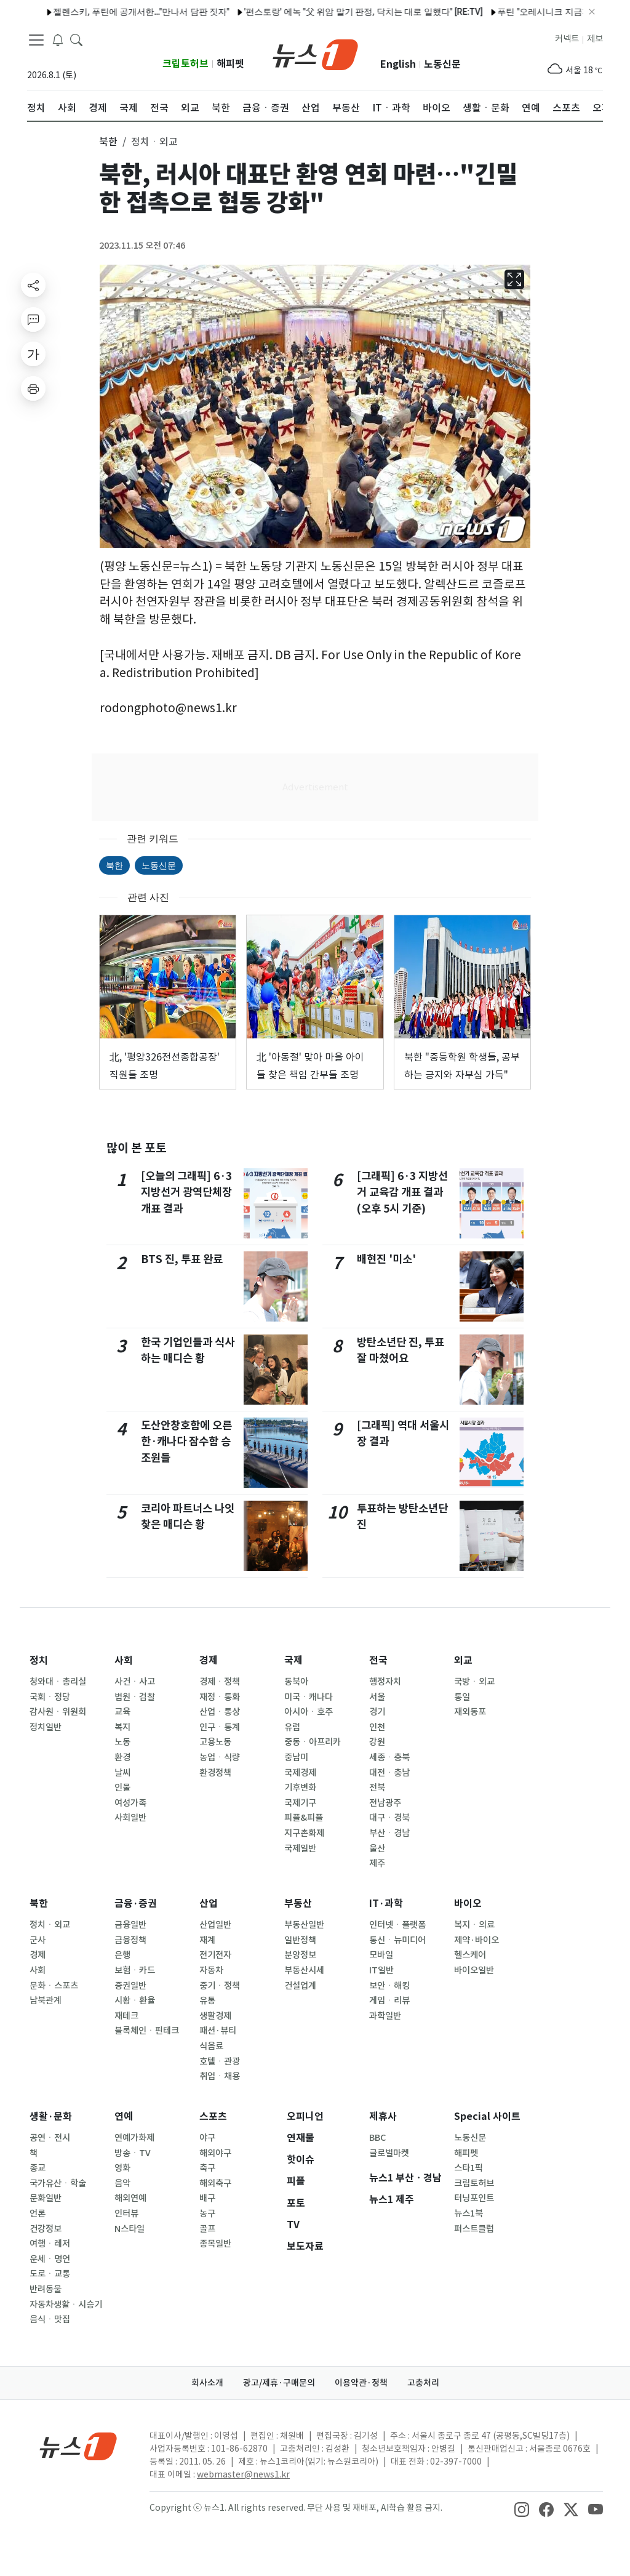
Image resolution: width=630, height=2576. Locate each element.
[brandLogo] (315, 53)
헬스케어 (470, 1954)
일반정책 (300, 1940)
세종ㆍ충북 (389, 1757)
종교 (38, 2167)
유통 (207, 2000)
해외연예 (130, 2198)
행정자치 (385, 1681)
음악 (122, 2183)
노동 (122, 1741)
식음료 (211, 2046)
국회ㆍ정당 (50, 1697)
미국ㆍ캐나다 (308, 1697)
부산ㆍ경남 (389, 1833)
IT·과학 (386, 1903)
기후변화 (300, 1787)
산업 (208, 1903)
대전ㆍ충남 (389, 1772)
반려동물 (46, 2289)
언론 (38, 2213)
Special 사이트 (487, 2116)
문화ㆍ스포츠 (54, 1985)
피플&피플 (303, 1817)
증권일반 (130, 1985)
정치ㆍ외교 (50, 1924)
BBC (377, 2137)
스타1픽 (468, 2167)
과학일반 (385, 2015)
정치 (39, 1660)
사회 (123, 1660)
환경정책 (215, 1772)
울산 (377, 1848)
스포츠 (213, 2116)
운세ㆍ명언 (50, 2259)
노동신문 (442, 64)
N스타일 (129, 2228)
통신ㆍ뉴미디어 (397, 1940)
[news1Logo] (78, 2446)
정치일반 (46, 1727)
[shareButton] (33, 285)
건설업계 (300, 1985)
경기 (377, 1711)
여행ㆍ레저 (50, 2243)
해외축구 (215, 2183)
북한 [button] (108, 141)
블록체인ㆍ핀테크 (146, 2030)
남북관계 (46, 2000)
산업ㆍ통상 (219, 1711)
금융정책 (130, 1940)
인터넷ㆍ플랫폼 (397, 1924)
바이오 (468, 1903)
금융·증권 (135, 1903)
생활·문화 (51, 2116)
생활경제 (215, 2015)
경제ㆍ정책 (219, 1681)
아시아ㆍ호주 (308, 1711)
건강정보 (46, 2228)
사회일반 (130, 1817)
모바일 (381, 1954)
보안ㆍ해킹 (389, 1985)
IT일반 (381, 1970)
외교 (463, 1660)
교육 (122, 1711)
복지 (122, 1727)
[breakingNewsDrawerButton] (58, 39)
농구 (207, 2213)
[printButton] (33, 388)
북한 (114, 865)
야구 (207, 2137)
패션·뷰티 (217, 2030)
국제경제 (300, 1772)
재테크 (126, 2015)
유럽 (292, 1727)
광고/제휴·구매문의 (279, 2382)
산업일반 (215, 1924)
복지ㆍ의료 (474, 1924)
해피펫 (230, 63)
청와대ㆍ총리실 (58, 1681)
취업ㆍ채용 (219, 2076)
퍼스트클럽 (474, 2228)
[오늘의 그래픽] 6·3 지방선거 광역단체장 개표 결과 (186, 1192)
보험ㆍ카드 (134, 1970)
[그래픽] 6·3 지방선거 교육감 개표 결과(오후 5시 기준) (402, 1192)
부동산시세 (304, 1970)
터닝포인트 (474, 2198)
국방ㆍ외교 (474, 1681)
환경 (122, 1757)
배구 (207, 2198)
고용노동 (215, 1741)
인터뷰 (126, 2213)
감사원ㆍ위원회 (58, 1711)
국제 (293, 1660)
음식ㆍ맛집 (50, 2319)
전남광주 (385, 1802)
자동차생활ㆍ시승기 (66, 2304)
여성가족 (130, 1802)
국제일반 (300, 1848)
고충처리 (423, 2382)
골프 (207, 2228)
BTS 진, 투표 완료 (182, 1259)
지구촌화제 (304, 1833)
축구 (207, 2167)
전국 (378, 1660)
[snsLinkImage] (521, 2509)
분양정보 (300, 1954)
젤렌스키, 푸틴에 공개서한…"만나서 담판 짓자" (113, 12)
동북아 (296, 1681)
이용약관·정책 (361, 2382)
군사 (38, 1940)
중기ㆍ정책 (219, 1985)
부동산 (298, 1903)
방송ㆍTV (132, 2153)
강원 (377, 1741)
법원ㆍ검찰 (134, 1697)
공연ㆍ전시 (50, 2137)
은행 (122, 1954)
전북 (377, 1787)
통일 (462, 1697)
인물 (122, 1787)
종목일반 (215, 2243)
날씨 (122, 1772)
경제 (208, 1660)
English (398, 64)
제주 (377, 1863)
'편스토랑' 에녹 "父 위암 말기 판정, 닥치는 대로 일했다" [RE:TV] (334, 12)
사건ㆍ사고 (134, 1681)
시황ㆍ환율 (134, 2000)
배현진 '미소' (386, 1259)
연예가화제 (134, 2137)
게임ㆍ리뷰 (389, 2000)
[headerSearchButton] (76, 39)
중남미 (296, 1757)
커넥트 (567, 38)
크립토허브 (185, 63)
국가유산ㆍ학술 (58, 2183)
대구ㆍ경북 (389, 1817)
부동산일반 (304, 1924)
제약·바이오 (476, 1940)
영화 (122, 2167)
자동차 (211, 1970)
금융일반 (130, 1924)
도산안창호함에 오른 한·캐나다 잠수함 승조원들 (186, 1441)
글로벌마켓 (389, 2153)
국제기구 (300, 1802)
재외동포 (470, 1711)
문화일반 (46, 2198)
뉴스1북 (468, 2213)
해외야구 (215, 2153)
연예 (123, 2116)
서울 (377, 1697)
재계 (207, 1940)
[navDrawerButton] (36, 40)
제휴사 (383, 2116)
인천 (377, 1727)
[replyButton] (33, 319)
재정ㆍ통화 (219, 1697)
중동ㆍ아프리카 (312, 1741)
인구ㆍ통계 (219, 1727)
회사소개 (207, 2382)
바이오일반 (474, 1970)
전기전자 (215, 1954)
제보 (595, 38)
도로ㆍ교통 (50, 2273)
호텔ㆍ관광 (219, 2061)
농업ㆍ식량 (219, 1757)
